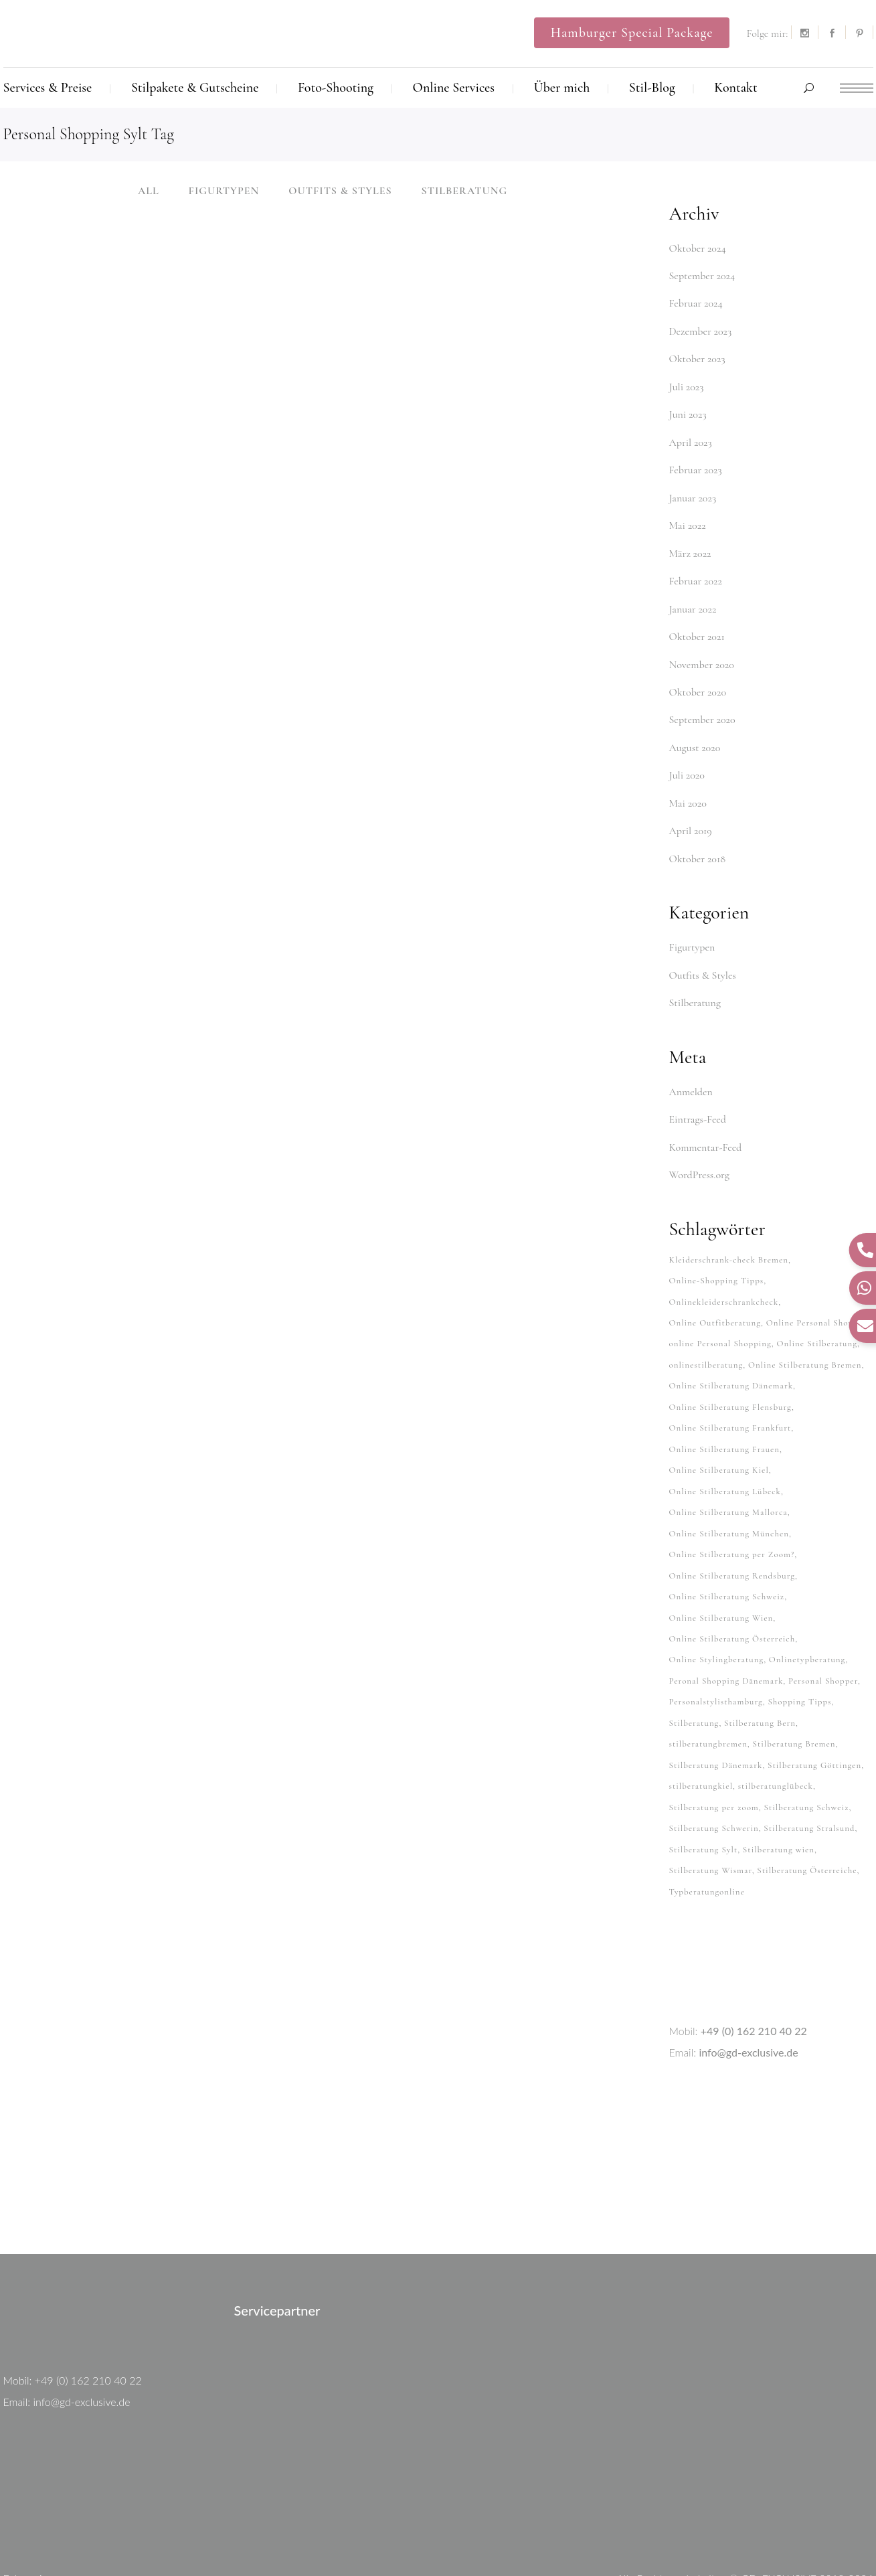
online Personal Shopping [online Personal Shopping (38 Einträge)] (720, 1310)
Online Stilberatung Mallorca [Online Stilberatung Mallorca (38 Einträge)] (728, 1471)
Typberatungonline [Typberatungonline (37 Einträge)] (707, 1833)
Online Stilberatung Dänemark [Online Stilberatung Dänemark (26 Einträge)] (731, 1351)
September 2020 (702, 703)
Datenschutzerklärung (764, 2538)
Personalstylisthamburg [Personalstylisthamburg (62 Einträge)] (716, 1652)
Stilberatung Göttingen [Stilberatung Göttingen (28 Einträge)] (814, 1712)
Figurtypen (692, 925)
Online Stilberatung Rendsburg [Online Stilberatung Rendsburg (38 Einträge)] (732, 1531)
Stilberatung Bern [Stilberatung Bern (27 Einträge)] (760, 1672)
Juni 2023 (688, 409)
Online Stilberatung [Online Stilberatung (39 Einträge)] (816, 1310)
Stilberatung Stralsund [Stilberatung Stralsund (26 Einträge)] (809, 1772)
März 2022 (690, 543)
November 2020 (701, 650)
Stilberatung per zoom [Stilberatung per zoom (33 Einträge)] (714, 1752)
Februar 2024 (696, 302)
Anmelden (691, 1066)
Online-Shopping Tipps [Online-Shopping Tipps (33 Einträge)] (716, 1250)
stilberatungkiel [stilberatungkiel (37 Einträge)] (701, 1732)
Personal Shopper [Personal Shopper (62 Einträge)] (823, 1632)
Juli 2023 (686, 382)
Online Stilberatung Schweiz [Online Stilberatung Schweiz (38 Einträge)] (727, 1551)
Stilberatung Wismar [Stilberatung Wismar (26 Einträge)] (710, 1812)
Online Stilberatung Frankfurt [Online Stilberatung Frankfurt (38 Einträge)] (730, 1391)
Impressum (848, 2538)
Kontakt (687, 2538)
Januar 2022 (693, 596)
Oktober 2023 (697, 355)
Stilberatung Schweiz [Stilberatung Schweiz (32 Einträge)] (806, 1752)
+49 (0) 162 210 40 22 (754, 1969)
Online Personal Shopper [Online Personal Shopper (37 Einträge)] (816, 1290)
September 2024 (702, 275)
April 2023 (690, 435)
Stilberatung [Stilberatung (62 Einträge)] (694, 1672)
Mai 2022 (687, 516)
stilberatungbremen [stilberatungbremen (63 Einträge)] (708, 1692)
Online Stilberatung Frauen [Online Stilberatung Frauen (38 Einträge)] (724, 1411)
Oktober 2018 (697, 837)
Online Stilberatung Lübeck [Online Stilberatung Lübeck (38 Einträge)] (725, 1451)
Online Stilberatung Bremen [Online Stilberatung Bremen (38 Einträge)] (805, 1330)
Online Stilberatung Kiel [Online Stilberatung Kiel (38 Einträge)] (719, 1431)
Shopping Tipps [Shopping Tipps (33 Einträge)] (799, 1652)
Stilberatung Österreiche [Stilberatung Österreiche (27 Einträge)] (807, 1812)
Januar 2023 (693, 489)
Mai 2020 (688, 784)
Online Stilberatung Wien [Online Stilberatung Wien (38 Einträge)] (721, 1571)
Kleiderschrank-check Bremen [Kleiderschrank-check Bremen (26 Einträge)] (728, 1230)
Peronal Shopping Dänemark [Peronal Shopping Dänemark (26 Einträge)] (726, 1632)
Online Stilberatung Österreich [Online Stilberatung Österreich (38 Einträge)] (732, 1592)
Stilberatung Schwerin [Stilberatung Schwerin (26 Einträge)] (714, 1772)
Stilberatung (695, 978)
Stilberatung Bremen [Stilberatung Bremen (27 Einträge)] (794, 1692)
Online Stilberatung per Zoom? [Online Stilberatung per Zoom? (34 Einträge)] (732, 1511)
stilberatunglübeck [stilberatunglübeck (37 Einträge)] (775, 1732)
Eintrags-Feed (697, 1093)
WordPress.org (699, 1146)
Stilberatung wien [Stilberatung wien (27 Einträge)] (778, 1792)
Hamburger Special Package (632, 33)
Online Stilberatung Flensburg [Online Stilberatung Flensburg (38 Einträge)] (730, 1371)
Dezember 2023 (700, 328)
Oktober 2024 (697, 248)
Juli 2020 (687, 757)
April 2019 (690, 810)
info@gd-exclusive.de (748, 1991)
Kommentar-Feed (705, 1120)
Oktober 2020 (698, 676)
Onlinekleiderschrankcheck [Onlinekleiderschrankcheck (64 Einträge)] (724, 1270)
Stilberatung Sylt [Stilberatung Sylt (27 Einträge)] (703, 1792)
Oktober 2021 (697, 623)
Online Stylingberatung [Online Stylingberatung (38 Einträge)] (716, 1612)
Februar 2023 (695, 462)
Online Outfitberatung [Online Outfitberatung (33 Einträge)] (715, 1290)
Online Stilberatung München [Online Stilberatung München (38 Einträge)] (729, 1491)
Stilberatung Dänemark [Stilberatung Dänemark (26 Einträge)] (716, 1712)
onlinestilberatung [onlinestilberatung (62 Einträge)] (706, 1330)
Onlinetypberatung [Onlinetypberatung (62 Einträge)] (807, 1612)
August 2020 (695, 730)
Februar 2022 (695, 569)
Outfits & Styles (702, 952)
